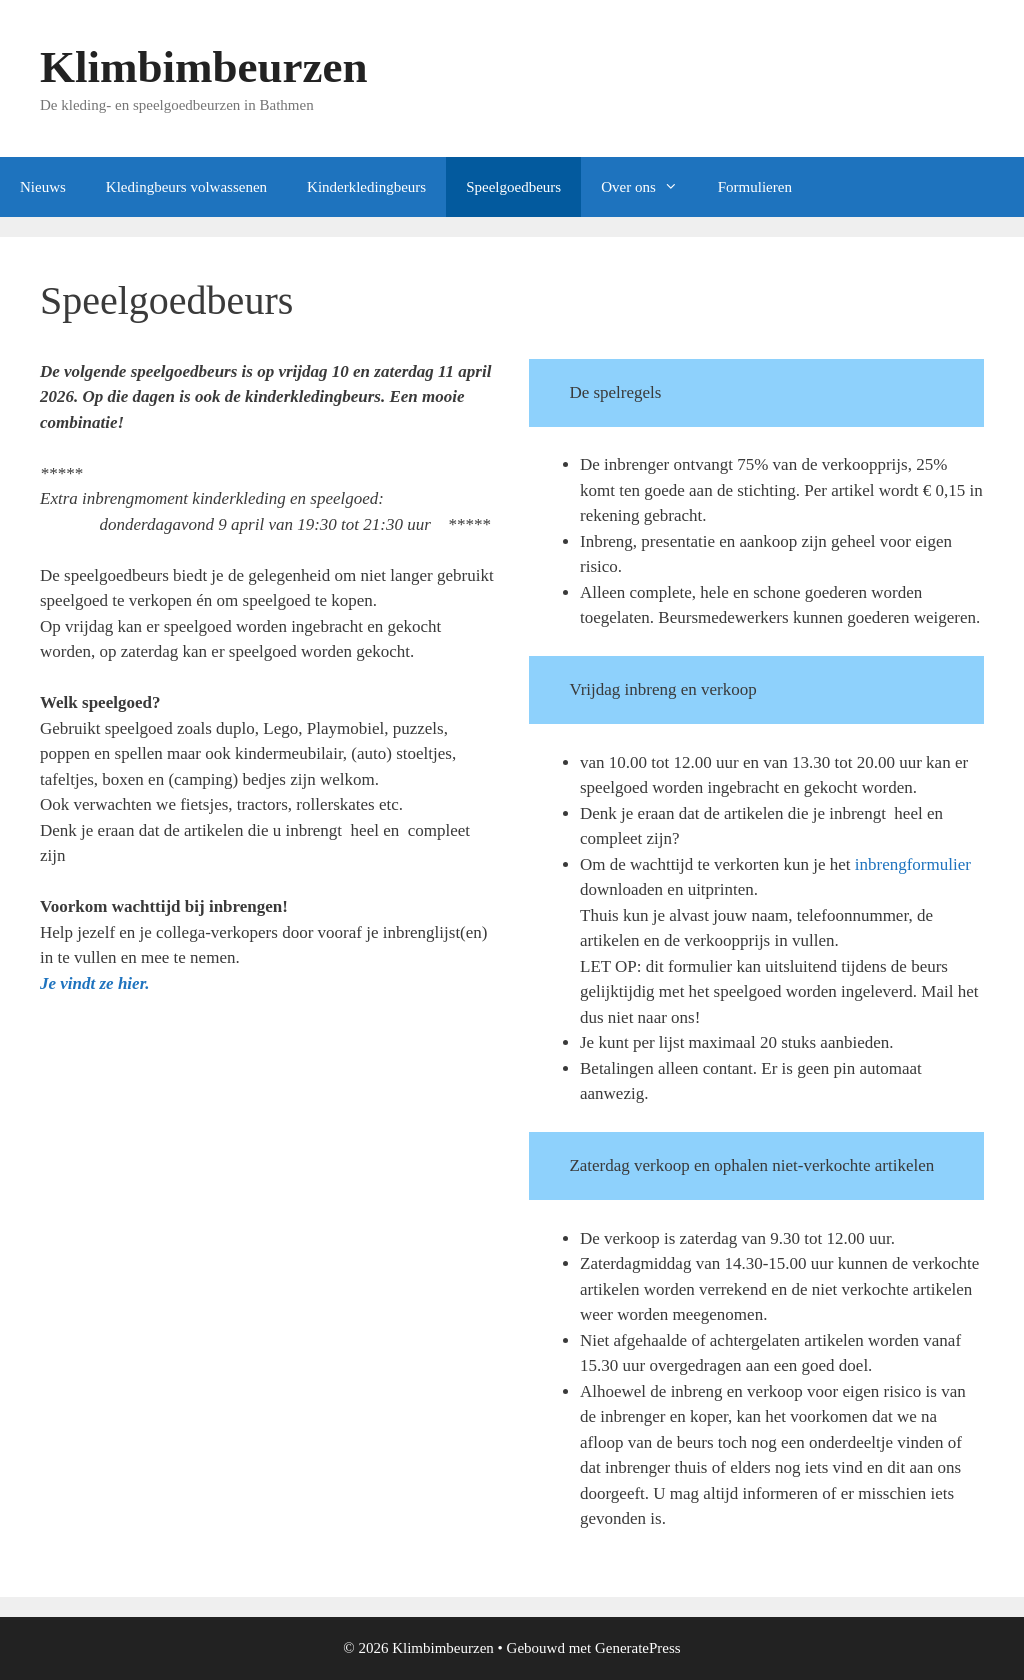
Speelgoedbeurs (513, 187)
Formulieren (755, 187)
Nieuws (43, 187)
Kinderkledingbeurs (366, 187)
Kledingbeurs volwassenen (186, 187)
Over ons (649, 187)
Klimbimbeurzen (203, 67)
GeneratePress (638, 1648)
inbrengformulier (913, 864)
